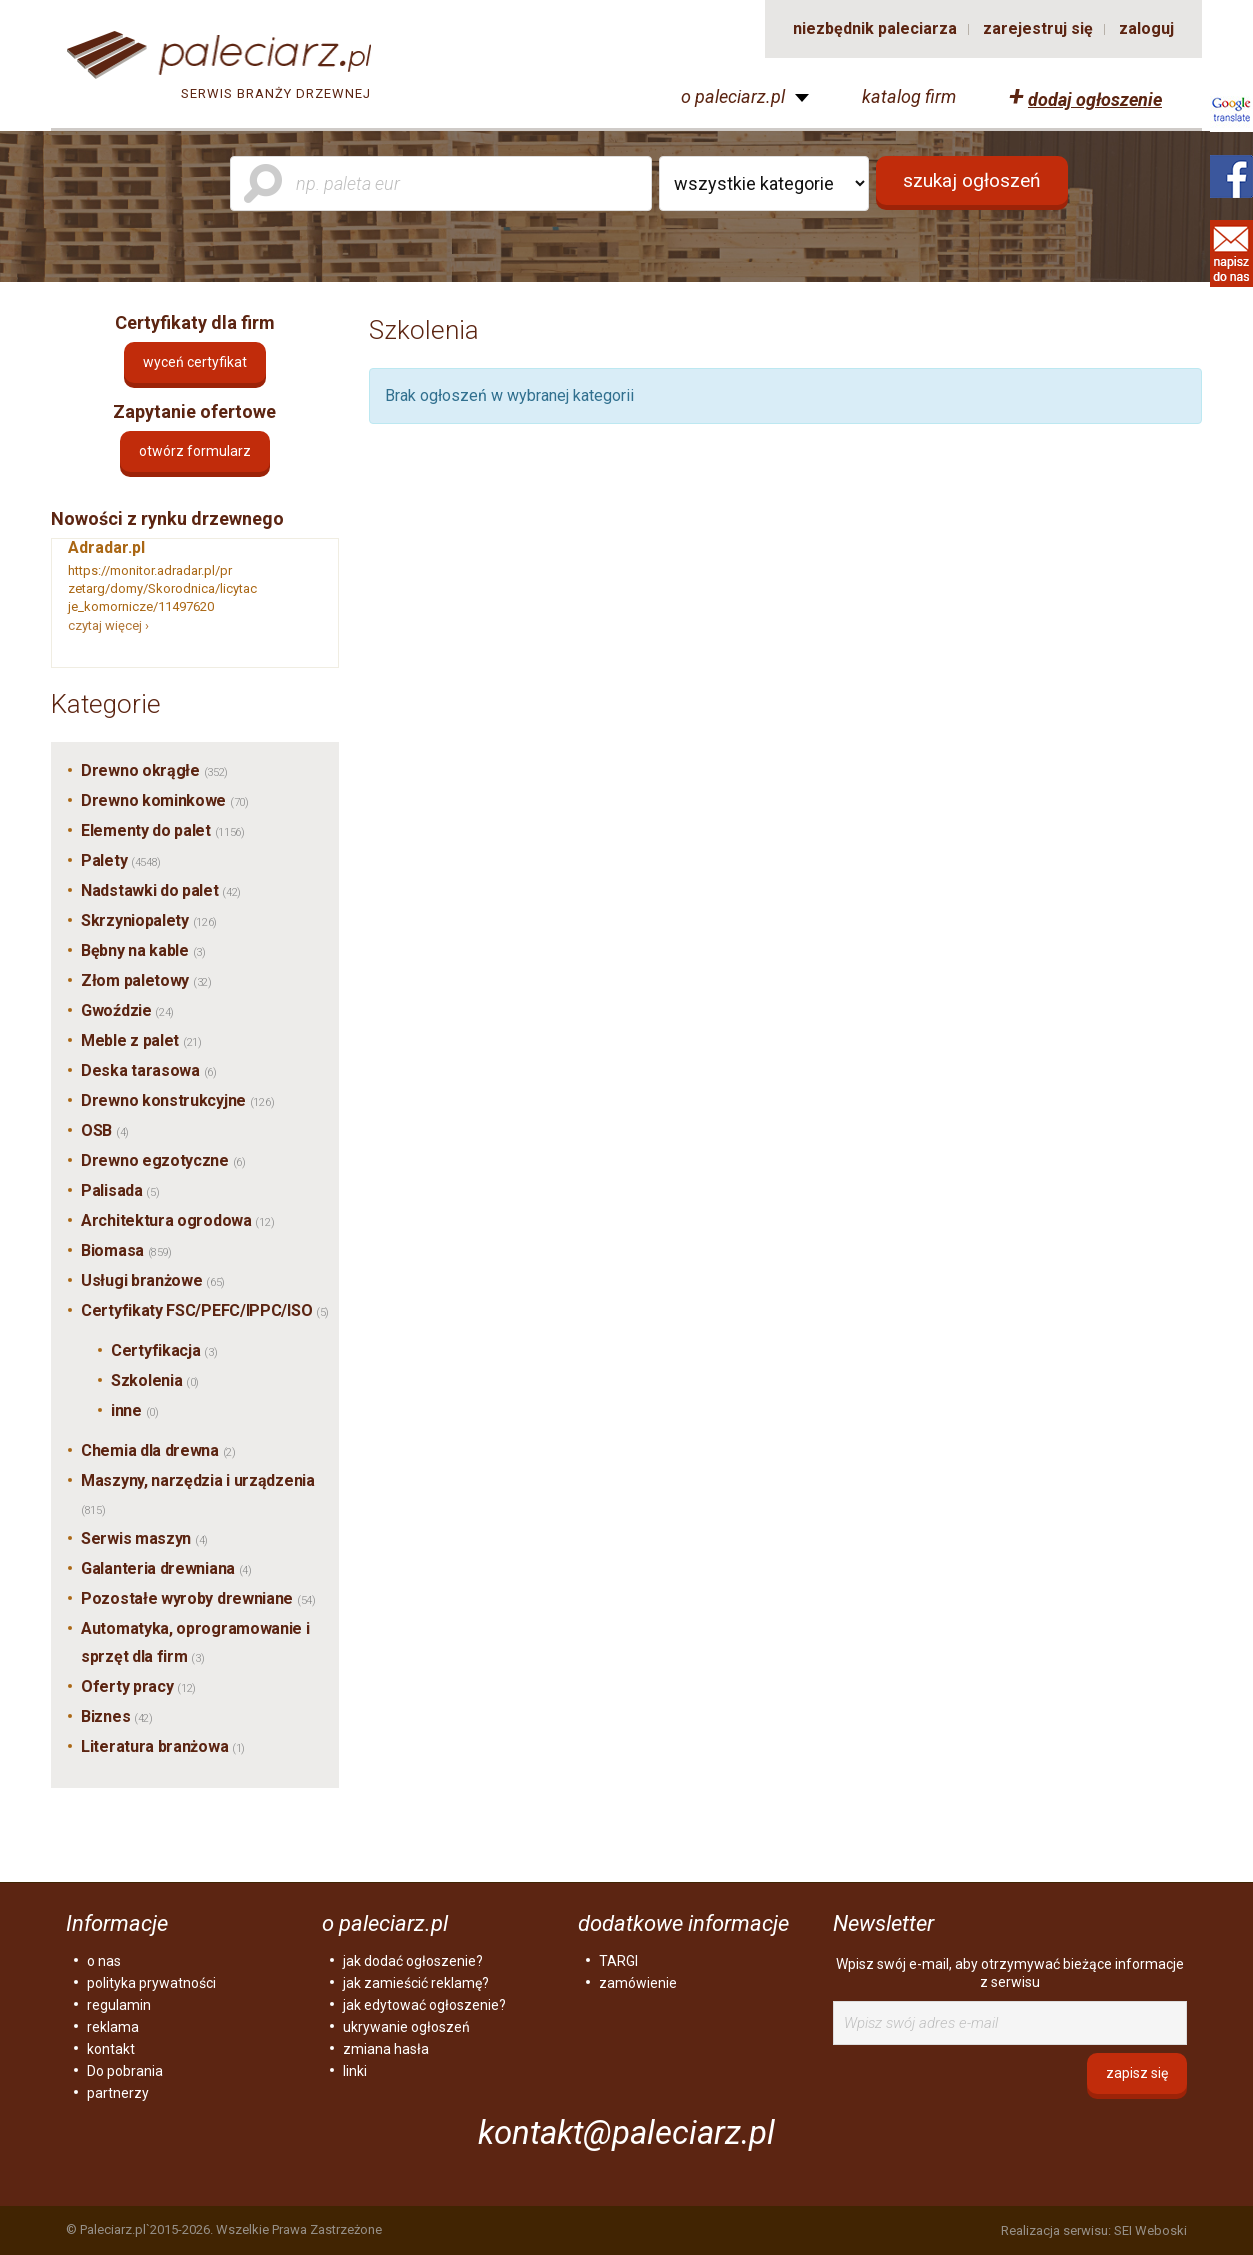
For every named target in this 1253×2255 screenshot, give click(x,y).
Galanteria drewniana (166, 1568)
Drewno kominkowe (165, 800)
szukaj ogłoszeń (972, 180)
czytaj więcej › (108, 625)
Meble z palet (141, 1040)
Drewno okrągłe (154, 770)
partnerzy (118, 2093)
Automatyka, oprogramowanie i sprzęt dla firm (195, 1642)
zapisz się (1137, 2073)
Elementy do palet (163, 830)
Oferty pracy (138, 1686)
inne (135, 1410)
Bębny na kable (143, 950)
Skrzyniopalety (149, 920)
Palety (121, 860)
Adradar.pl (106, 547)
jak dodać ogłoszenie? (413, 1961)
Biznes (117, 1716)
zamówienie (638, 1983)
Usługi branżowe (153, 1280)
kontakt (111, 2049)
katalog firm (909, 97)
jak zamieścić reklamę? (416, 1983)
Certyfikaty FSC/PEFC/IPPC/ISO (205, 1310)
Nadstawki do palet (161, 890)
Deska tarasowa (149, 1070)
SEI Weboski (1150, 2230)
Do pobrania (125, 2071)
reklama (113, 2027)
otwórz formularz (195, 451)
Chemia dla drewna (158, 1450)
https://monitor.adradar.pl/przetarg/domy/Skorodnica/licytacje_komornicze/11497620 (162, 588)
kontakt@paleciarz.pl (626, 2132)
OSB (105, 1130)
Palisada (120, 1190)
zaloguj (1146, 28)
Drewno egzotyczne (163, 1160)
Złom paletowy (146, 980)
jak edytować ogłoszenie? (424, 2005)
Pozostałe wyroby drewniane (198, 1598)
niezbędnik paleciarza (875, 28)
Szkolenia (155, 1380)
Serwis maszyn (144, 1538)
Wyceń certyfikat (195, 362)
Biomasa (126, 1250)
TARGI (618, 1961)
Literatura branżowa (163, 1746)
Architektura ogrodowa (177, 1220)
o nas (104, 1961)
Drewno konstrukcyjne (177, 1100)
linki (355, 2071)
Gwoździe (127, 1010)
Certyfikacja (164, 1350)
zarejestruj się (1038, 28)
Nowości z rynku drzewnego (167, 518)
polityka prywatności (151, 1983)
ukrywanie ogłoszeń (406, 2027)
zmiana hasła (386, 2049)
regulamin (119, 2005)
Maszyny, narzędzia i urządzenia (198, 1494)
